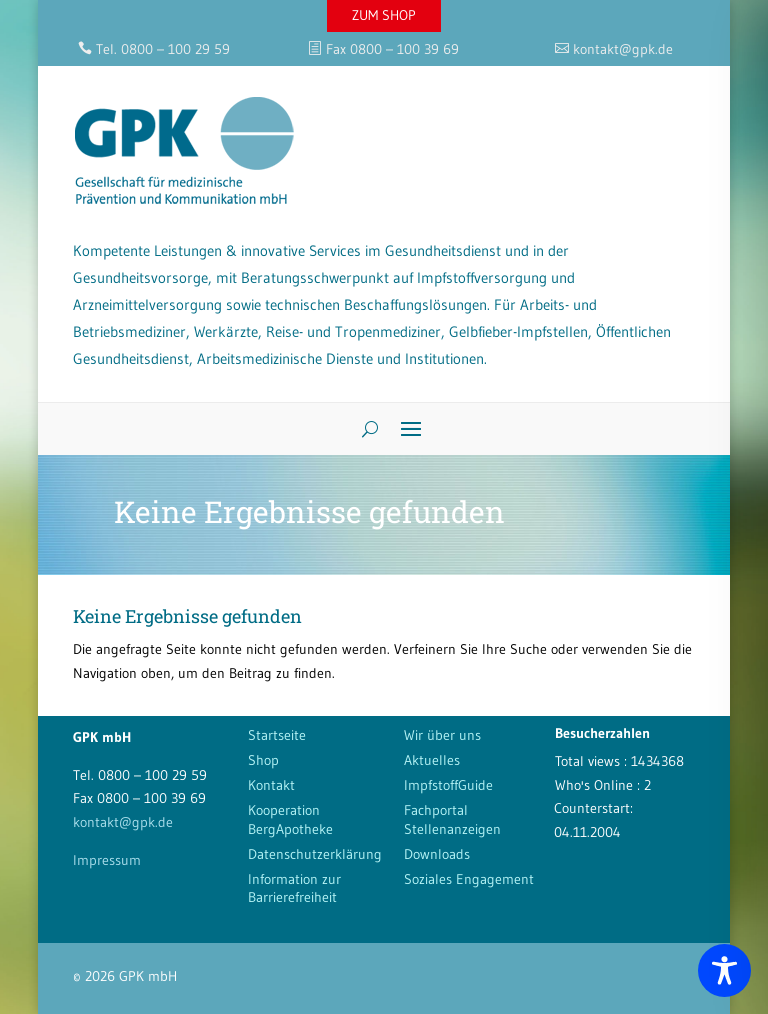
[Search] (362, 429)
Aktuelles (432, 760)
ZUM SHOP (384, 15)
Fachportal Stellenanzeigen (452, 819)
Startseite (277, 735)
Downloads (437, 854)
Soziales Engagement (469, 879)
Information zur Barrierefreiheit (294, 888)
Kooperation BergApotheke (290, 819)
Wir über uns (442, 735)
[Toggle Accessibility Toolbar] (724, 970)
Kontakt (271, 785)
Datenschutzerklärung (315, 854)
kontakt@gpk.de (123, 822)
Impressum (107, 860)
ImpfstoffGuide (448, 785)
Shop (263, 760)
